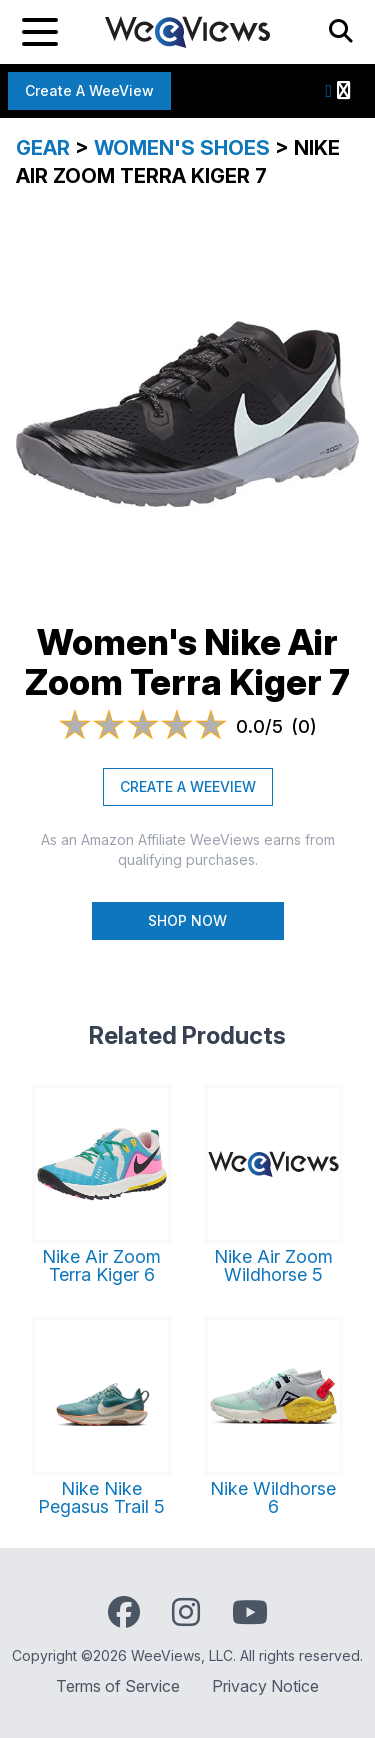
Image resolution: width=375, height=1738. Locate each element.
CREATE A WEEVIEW (188, 786)
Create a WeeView (89, 90)
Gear (43, 148)
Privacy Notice (265, 1686)
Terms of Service (118, 1686)
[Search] (341, 32)
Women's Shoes (182, 148)
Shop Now (187, 920)
